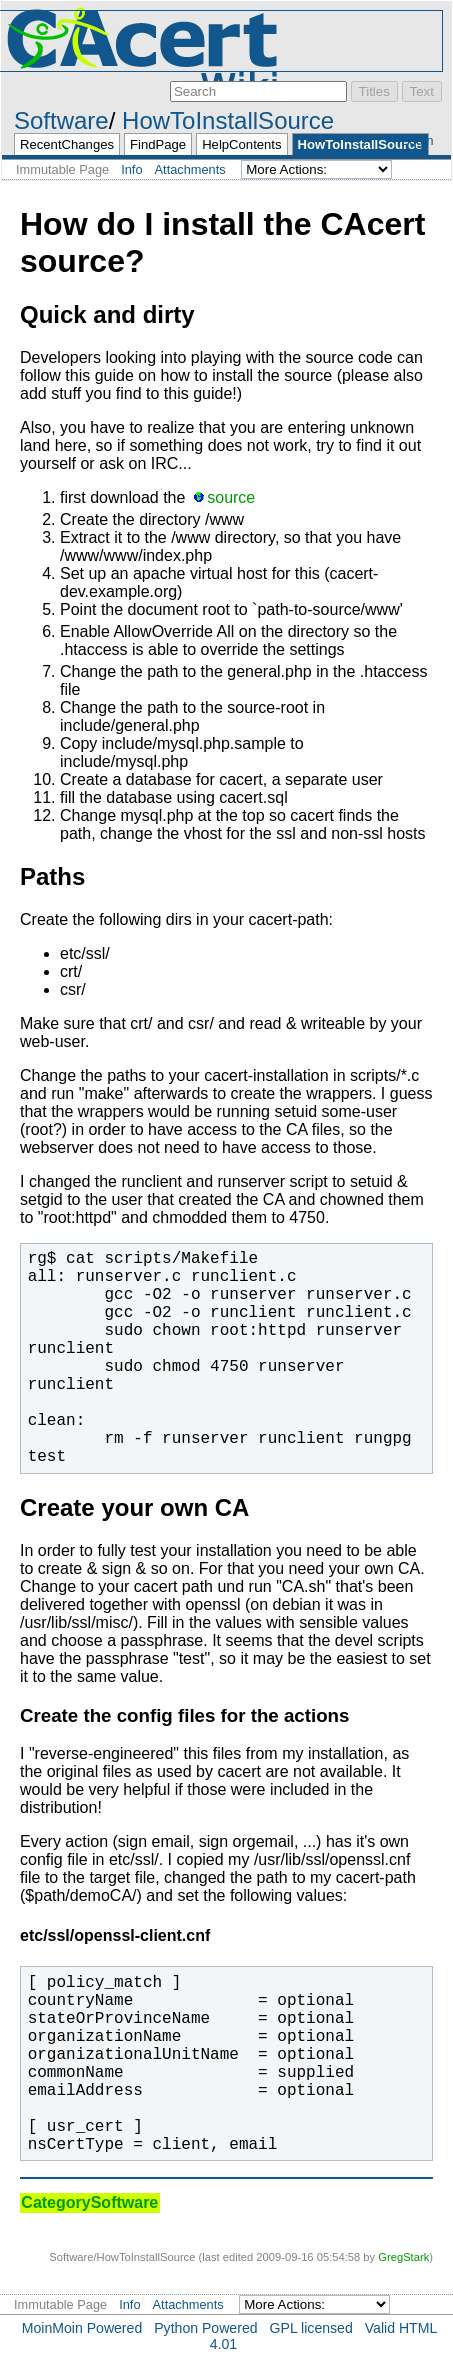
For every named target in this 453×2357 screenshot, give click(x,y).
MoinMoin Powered (82, 2328)
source (231, 497)
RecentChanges (67, 144)
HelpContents (241, 144)
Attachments (190, 169)
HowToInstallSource (228, 120)
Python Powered (205, 2328)
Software (61, 120)
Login (417, 140)
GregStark (403, 2257)
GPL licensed (311, 2328)
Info (131, 169)
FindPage (158, 144)
